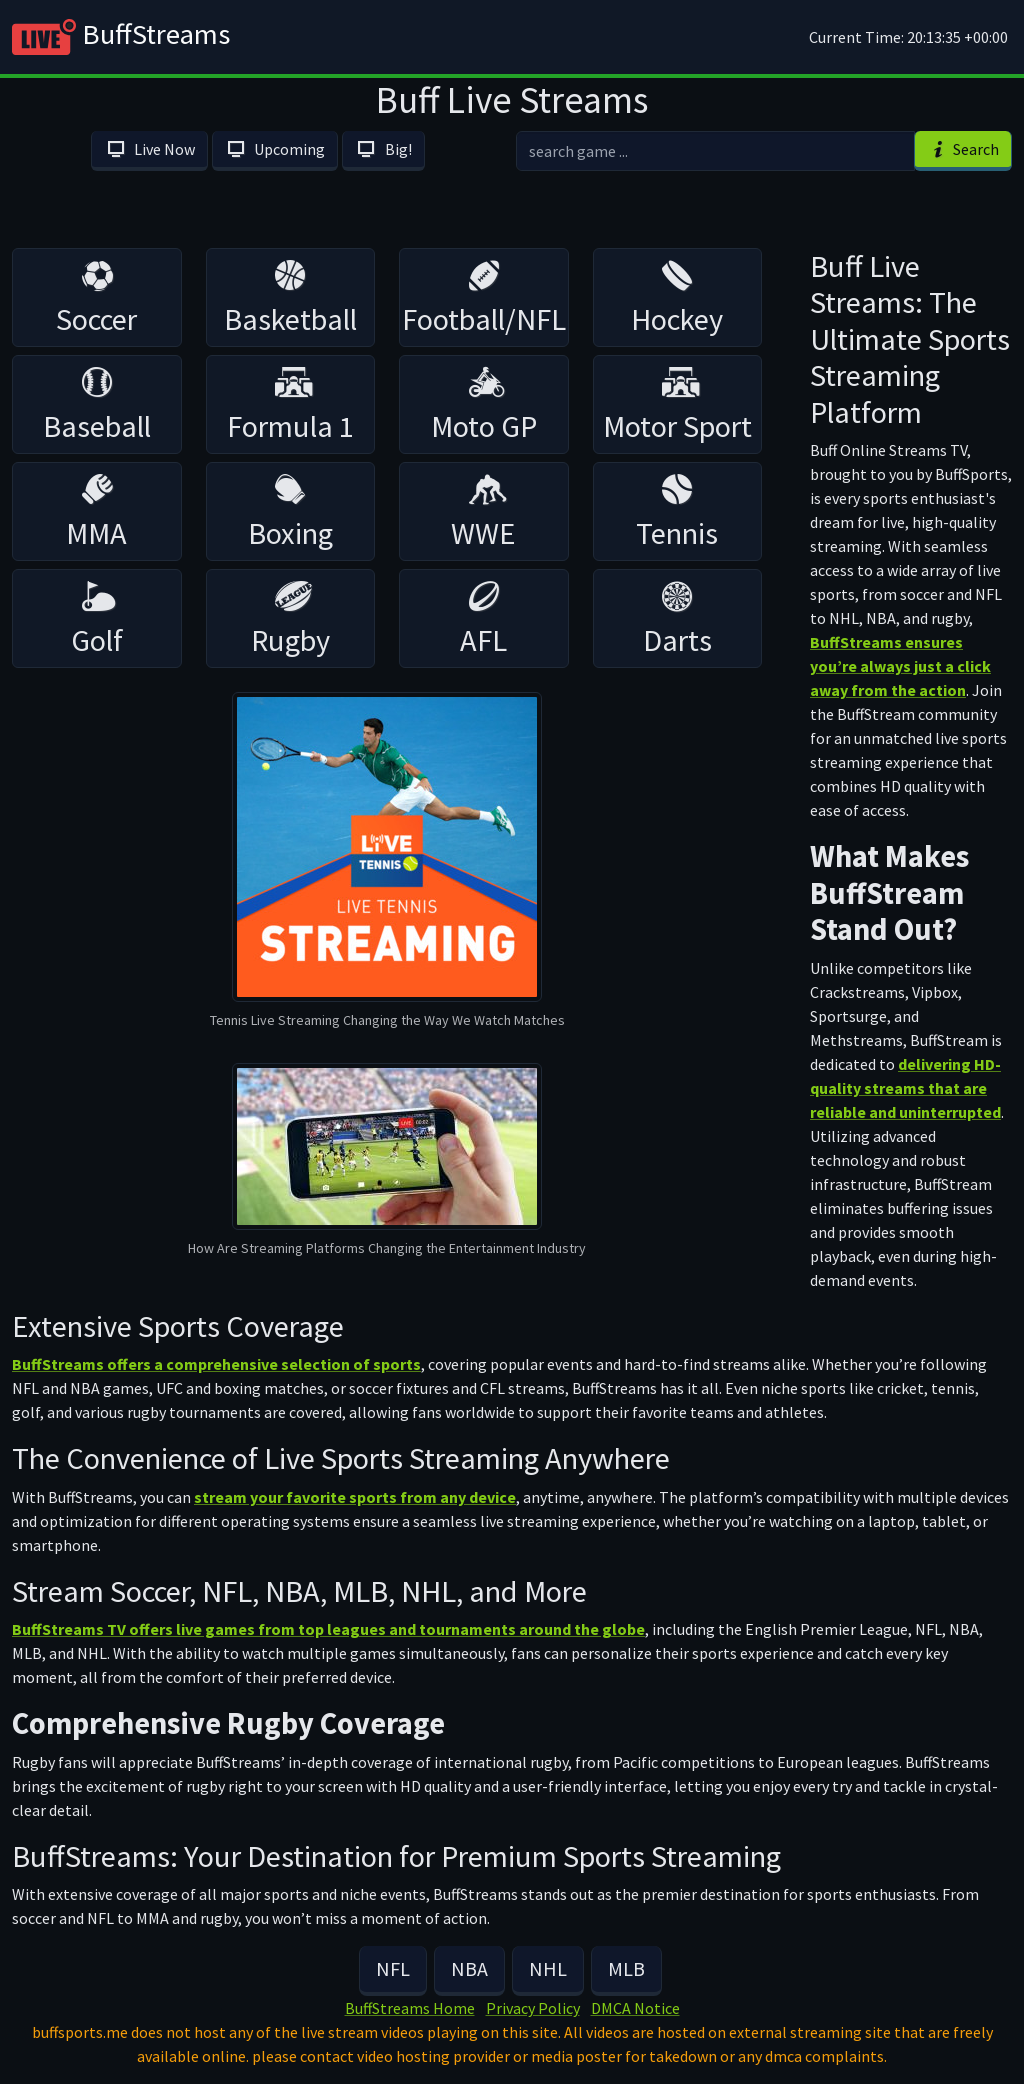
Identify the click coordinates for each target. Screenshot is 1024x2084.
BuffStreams (121, 37)
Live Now (149, 149)
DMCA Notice (635, 2008)
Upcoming (275, 149)
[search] (715, 151)
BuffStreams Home (410, 2008)
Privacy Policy (533, 2008)
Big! (383, 149)
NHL (548, 1968)
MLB (626, 1968)
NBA (469, 1968)
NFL (393, 1968)
